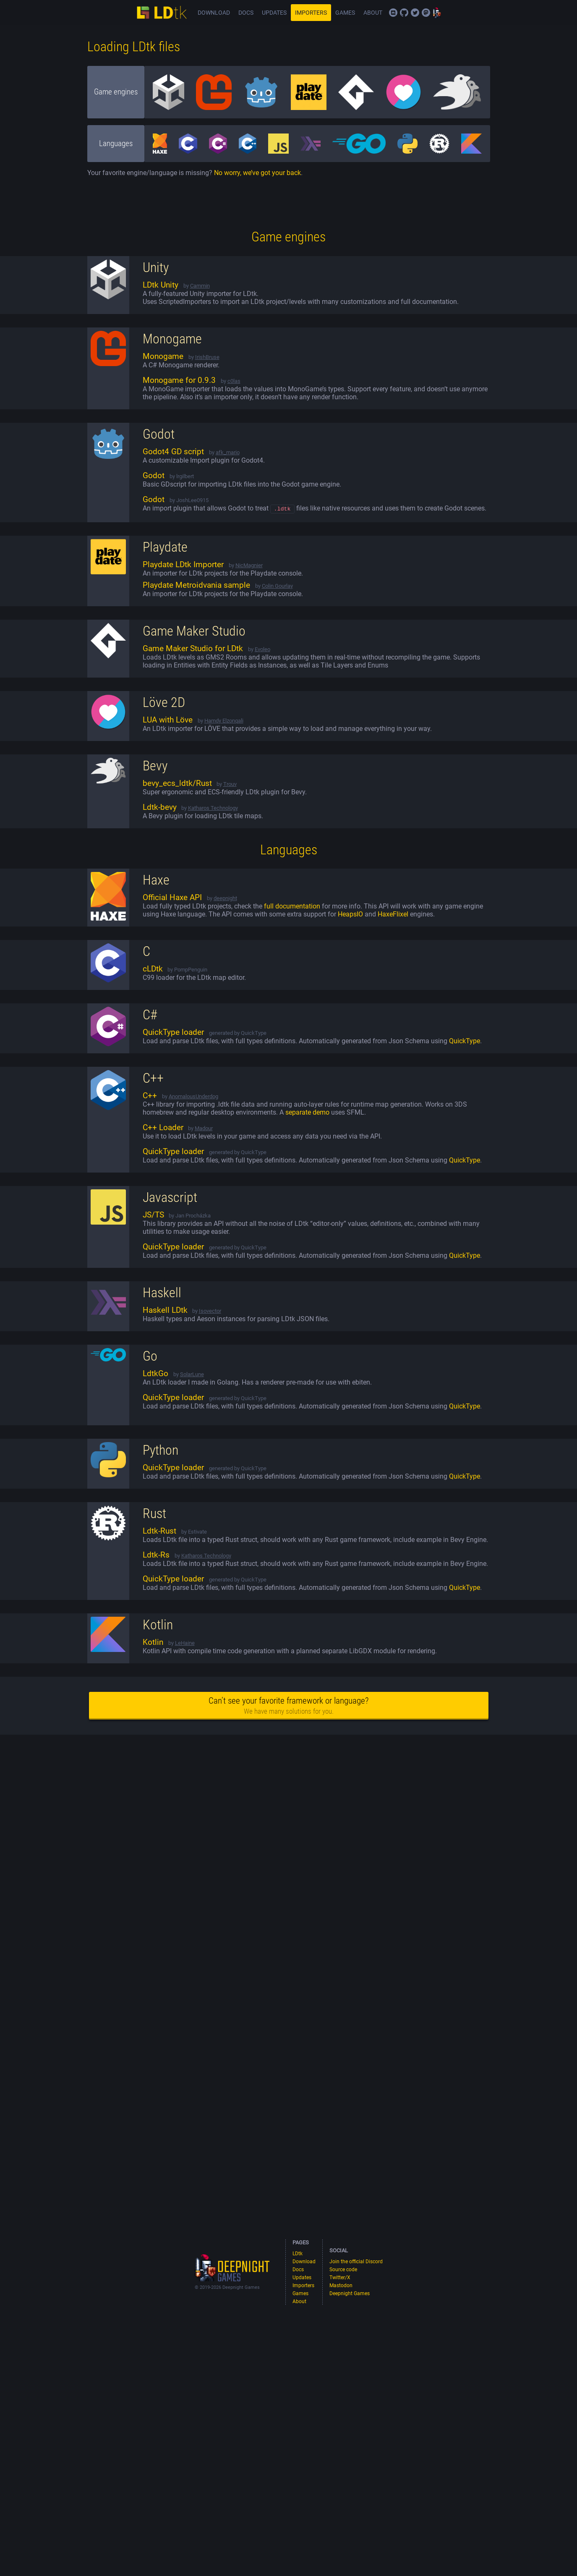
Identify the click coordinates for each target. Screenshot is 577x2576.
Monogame (163, 356)
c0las (233, 381)
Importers (311, 12)
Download (214, 12)
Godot (153, 475)
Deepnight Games (437, 13)
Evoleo (262, 650)
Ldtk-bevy (160, 808)
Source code (404, 13)
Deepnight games (221, 2258)
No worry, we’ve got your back (257, 173)
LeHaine (185, 1644)
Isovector (210, 1312)
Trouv (230, 785)
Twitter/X (415, 13)
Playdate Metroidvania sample (196, 586)
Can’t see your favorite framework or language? (288, 1707)
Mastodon (426, 13)
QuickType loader (173, 1033)
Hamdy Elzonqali (223, 722)
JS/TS (153, 1216)
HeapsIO (350, 915)
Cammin (200, 286)
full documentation (292, 907)
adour (206, 1129)
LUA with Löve (168, 721)
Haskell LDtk (165, 1311)
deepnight (225, 899)
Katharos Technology (213, 809)
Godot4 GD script (173, 451)
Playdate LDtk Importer (183, 566)
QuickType (464, 1042)
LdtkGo (155, 1375)
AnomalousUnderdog (193, 1097)
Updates (274, 12)
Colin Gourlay (277, 587)
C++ (150, 1097)
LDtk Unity (160, 285)
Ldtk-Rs (156, 1556)
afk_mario (228, 452)
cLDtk (153, 970)
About (372, 12)
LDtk (161, 12)
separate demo (307, 1114)
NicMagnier (249, 566)
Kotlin (153, 1643)
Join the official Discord (393, 13)
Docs (245, 12)
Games (345, 12)
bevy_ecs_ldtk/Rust (177, 784)
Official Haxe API (172, 898)
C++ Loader (163, 1129)
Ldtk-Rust (159, 1532)
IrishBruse (207, 357)
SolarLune (192, 1375)
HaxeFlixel (393, 915)
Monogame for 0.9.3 (179, 380)
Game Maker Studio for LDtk (193, 649)
